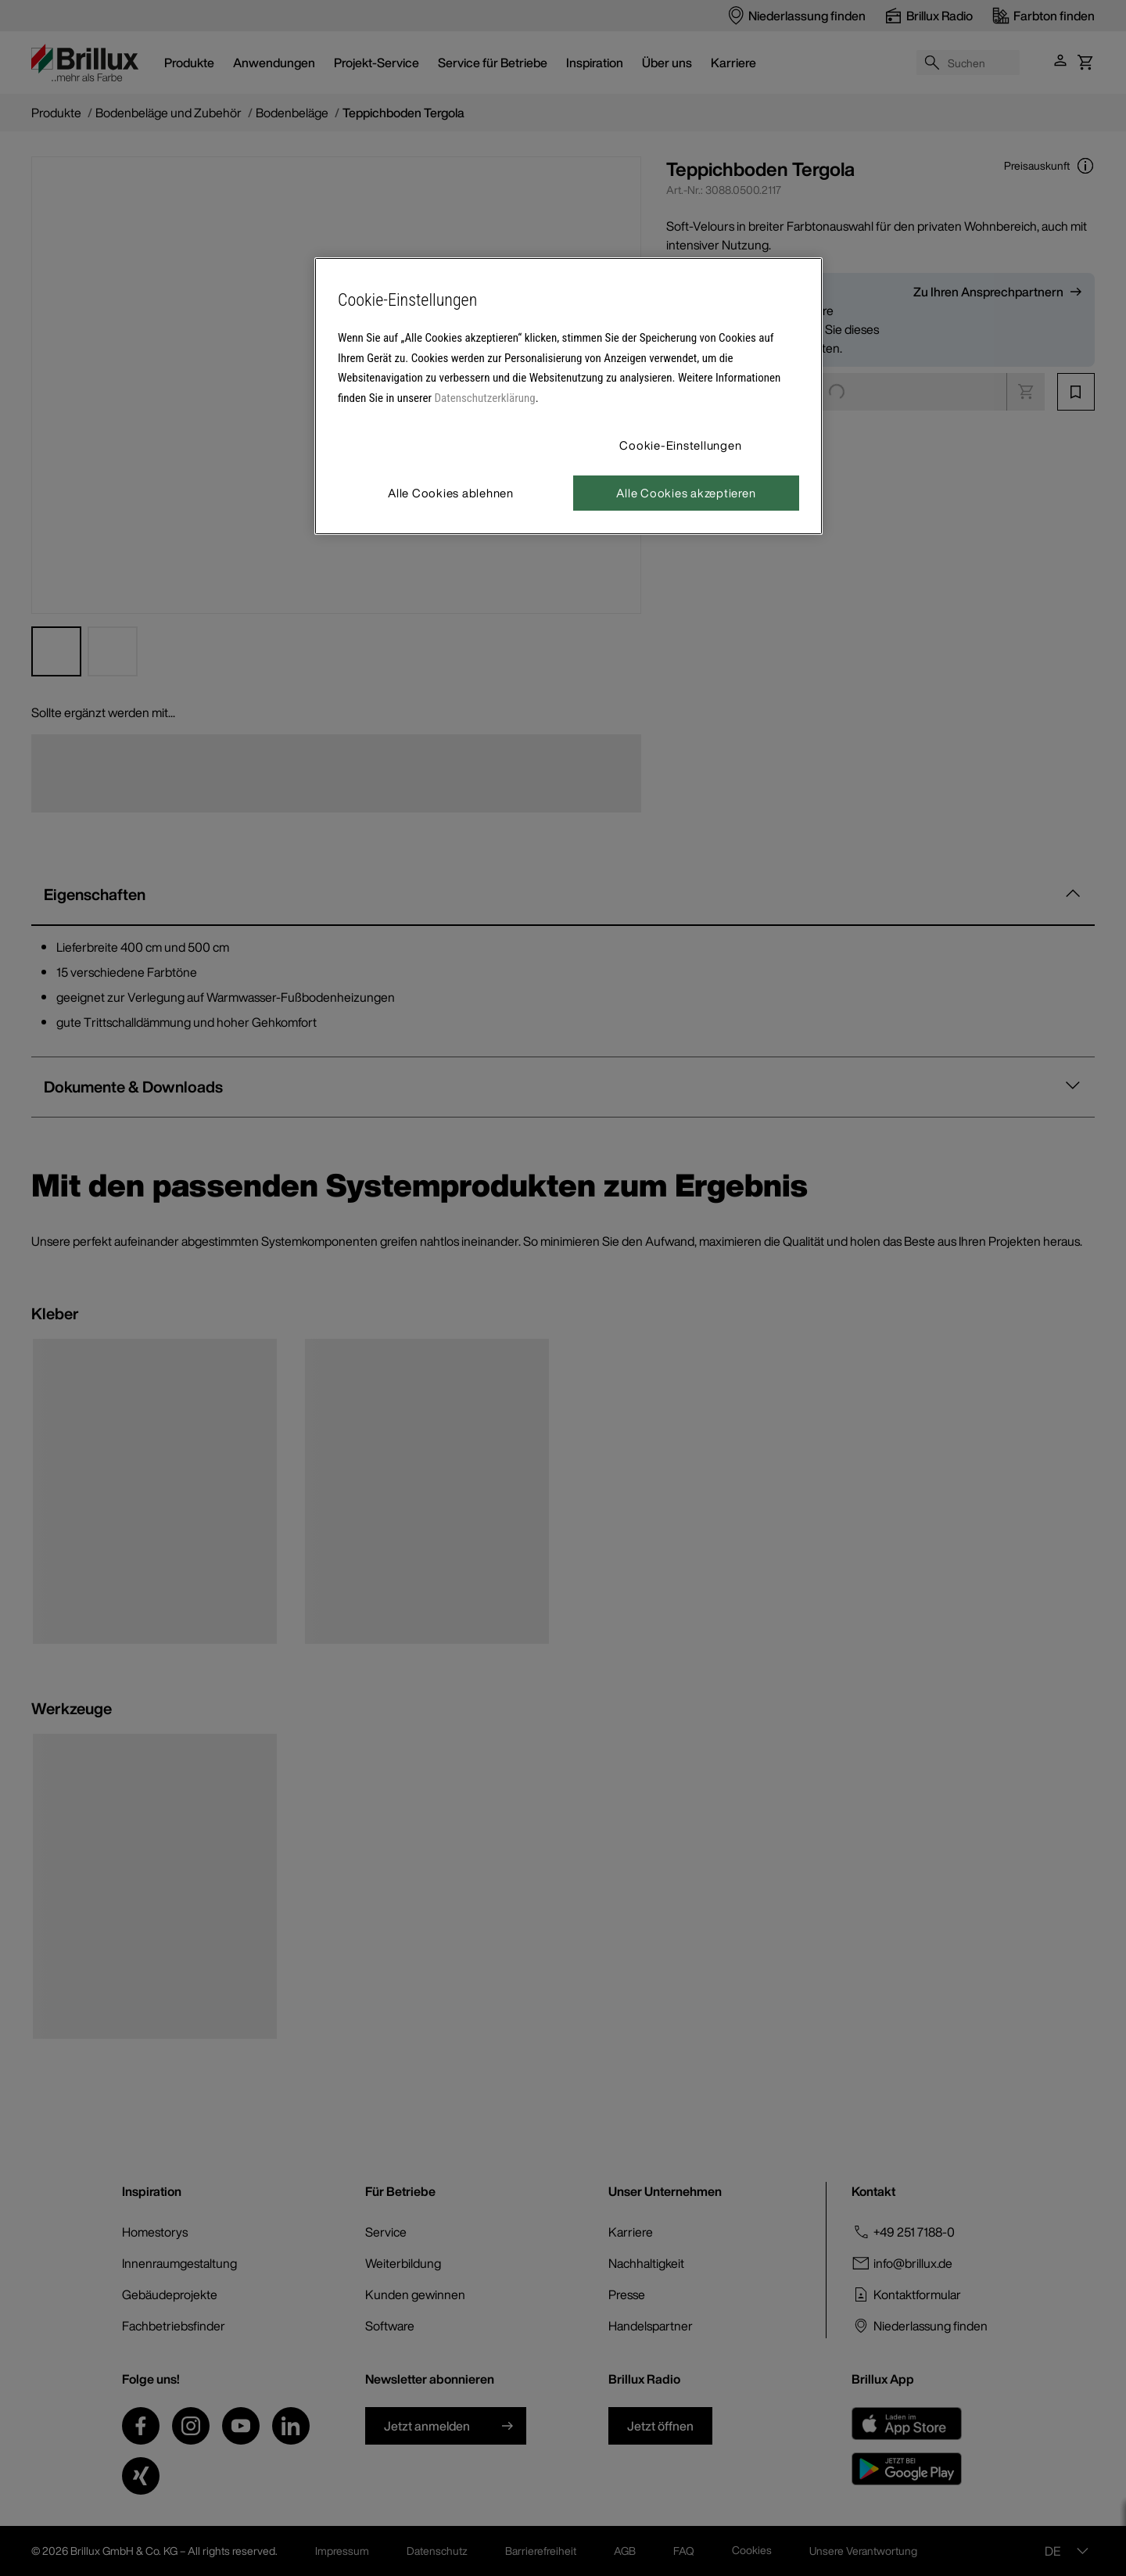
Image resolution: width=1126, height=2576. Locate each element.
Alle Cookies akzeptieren (685, 492)
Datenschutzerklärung (485, 398)
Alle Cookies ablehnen (451, 492)
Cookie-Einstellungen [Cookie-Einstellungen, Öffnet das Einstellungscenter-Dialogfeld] (680, 445)
